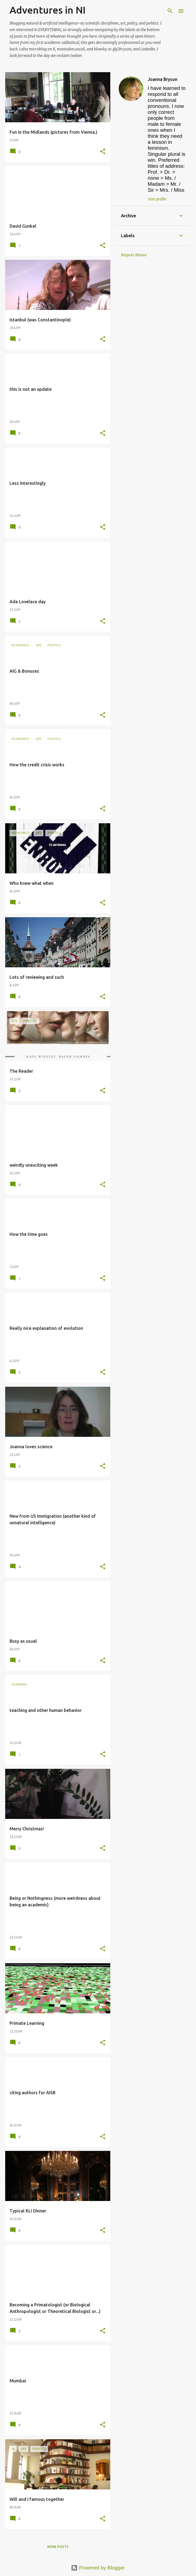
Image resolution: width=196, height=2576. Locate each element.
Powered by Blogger (98, 2568)
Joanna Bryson (162, 79)
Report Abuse (134, 254)
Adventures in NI (47, 10)
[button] (102, 152)
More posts (58, 2546)
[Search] (170, 10)
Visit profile (157, 199)
